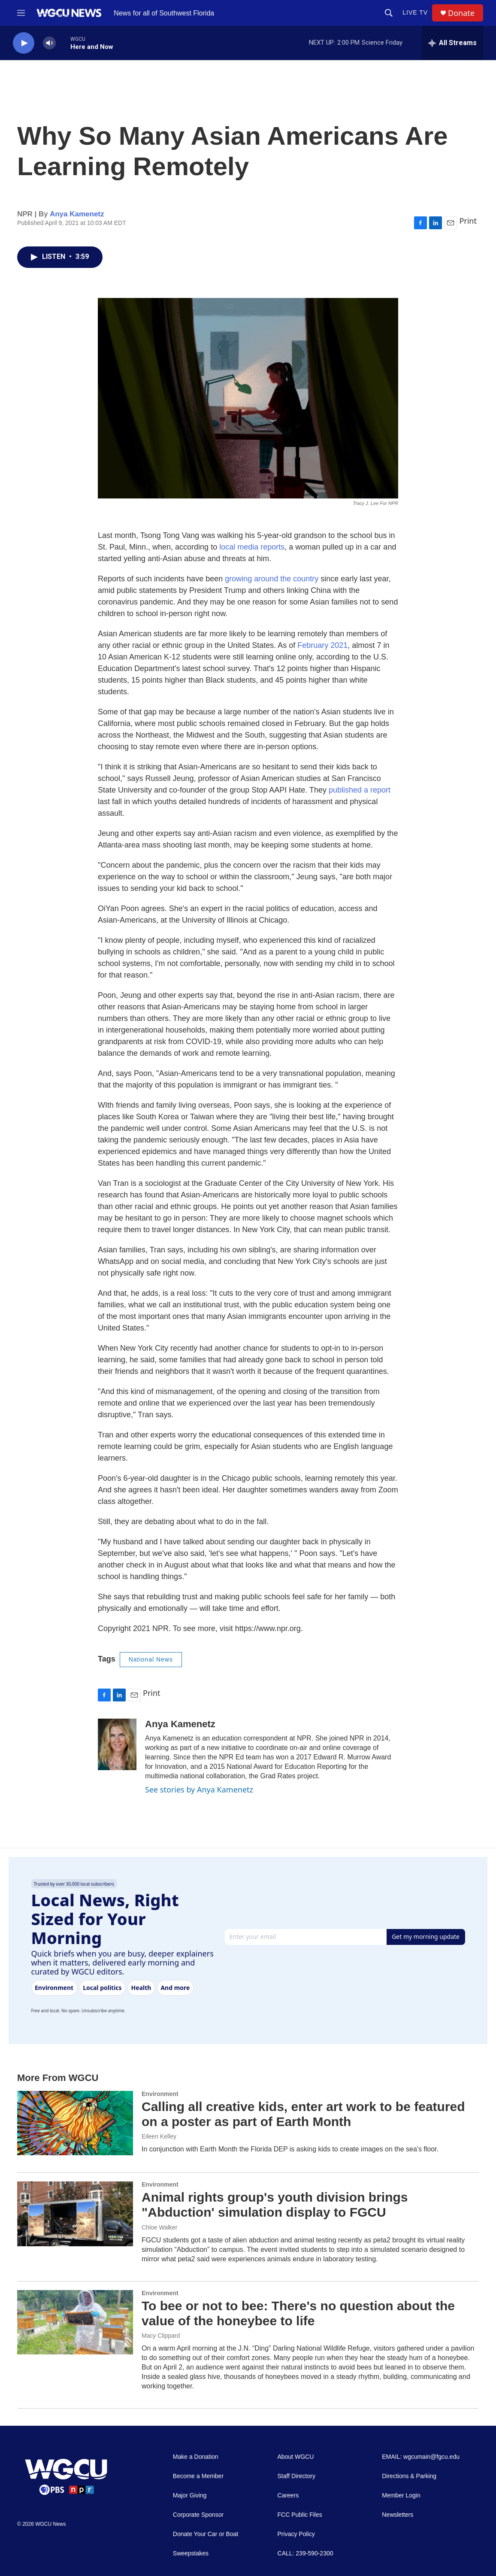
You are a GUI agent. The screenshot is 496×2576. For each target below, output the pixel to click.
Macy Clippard (161, 2335)
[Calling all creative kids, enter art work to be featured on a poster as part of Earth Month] (75, 2123)
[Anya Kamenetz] (117, 1744)
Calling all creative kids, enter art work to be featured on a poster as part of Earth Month (303, 2114)
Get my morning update (426, 1936)
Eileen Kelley (159, 2136)
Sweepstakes (191, 2553)
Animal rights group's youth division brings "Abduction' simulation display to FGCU (275, 2204)
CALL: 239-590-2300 (305, 2553)
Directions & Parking (409, 2476)
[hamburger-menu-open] (21, 12)
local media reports (251, 547)
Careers (288, 2495)
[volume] (49, 43)
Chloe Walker (160, 2227)
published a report (359, 790)
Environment (160, 2093)
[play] (23, 43)
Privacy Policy (296, 2534)
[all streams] (452, 43)
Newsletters (397, 2515)
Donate (461, 13)
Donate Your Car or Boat (206, 2534)
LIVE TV (415, 12)
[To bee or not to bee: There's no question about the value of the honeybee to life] (75, 2322)
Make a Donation (195, 2457)
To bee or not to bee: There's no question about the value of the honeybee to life (298, 2313)
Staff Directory (296, 2476)
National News (151, 1659)
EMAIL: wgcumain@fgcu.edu (421, 2457)
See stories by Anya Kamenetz (199, 1789)
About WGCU (296, 2457)
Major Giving (190, 2495)
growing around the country (271, 578)
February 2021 (322, 645)
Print (468, 221)
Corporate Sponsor (198, 2515)
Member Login (401, 2495)
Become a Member (198, 2476)
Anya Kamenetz (77, 214)
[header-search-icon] (389, 13)
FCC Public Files (300, 2515)
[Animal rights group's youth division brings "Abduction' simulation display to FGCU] (75, 2213)
